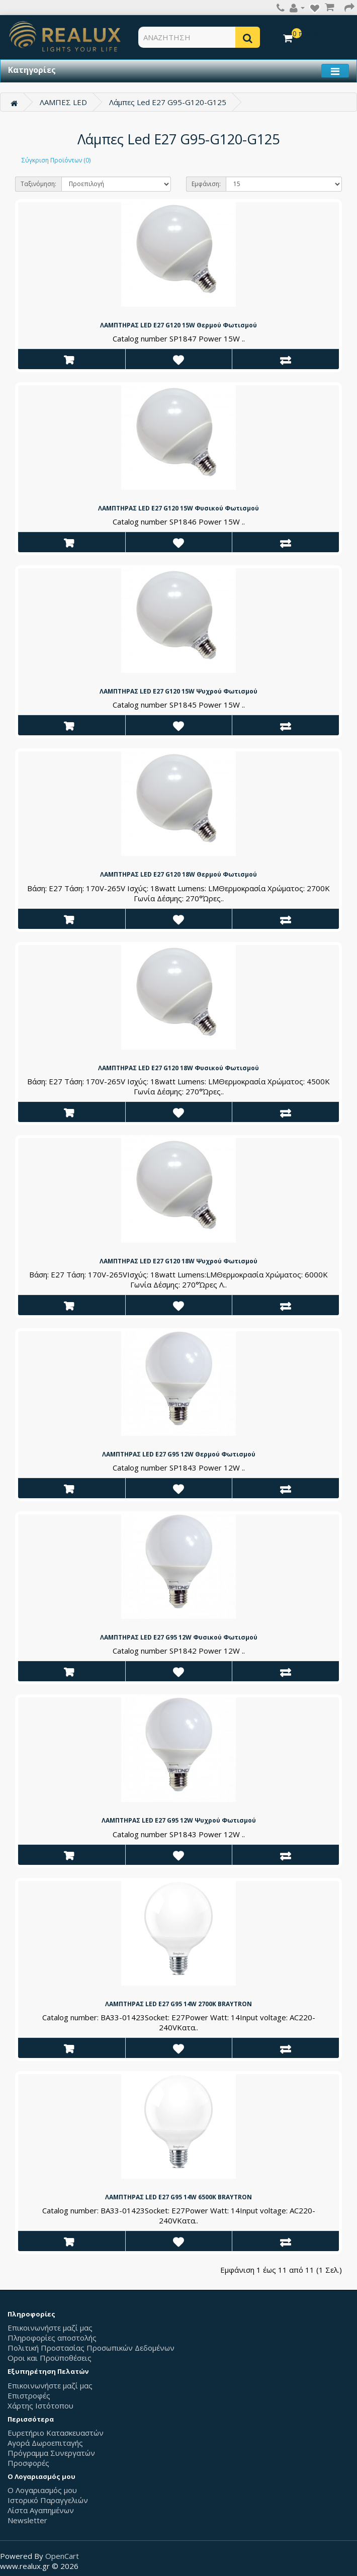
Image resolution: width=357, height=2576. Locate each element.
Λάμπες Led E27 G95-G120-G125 (167, 102)
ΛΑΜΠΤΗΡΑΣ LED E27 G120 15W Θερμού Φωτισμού (178, 325)
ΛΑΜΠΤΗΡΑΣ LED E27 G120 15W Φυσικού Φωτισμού (178, 508)
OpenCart (62, 2556)
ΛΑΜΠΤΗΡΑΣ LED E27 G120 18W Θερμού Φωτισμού (178, 874)
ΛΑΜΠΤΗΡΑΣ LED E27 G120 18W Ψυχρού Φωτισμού (178, 1261)
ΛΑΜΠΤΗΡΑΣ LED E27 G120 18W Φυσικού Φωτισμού (178, 1068)
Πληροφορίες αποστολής (52, 2338)
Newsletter (27, 2520)
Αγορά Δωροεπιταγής (45, 2443)
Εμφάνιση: (206, 184)
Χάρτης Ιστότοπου (40, 2405)
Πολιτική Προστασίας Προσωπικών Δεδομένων (91, 2348)
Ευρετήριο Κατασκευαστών (56, 2433)
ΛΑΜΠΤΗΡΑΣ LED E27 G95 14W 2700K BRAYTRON (178, 2004)
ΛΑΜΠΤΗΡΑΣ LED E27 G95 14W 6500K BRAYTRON (178, 2197)
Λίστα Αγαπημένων (41, 2510)
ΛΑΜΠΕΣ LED (63, 102)
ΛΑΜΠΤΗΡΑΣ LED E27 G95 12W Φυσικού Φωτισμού (178, 1637)
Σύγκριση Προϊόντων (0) (56, 160)
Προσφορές (28, 2463)
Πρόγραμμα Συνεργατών (51, 2453)
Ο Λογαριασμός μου (42, 2490)
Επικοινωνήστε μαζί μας (50, 2328)
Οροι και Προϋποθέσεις (50, 2358)
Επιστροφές (29, 2395)
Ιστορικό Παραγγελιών (48, 2500)
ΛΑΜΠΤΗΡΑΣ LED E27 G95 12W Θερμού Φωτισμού (178, 1454)
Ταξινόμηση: (38, 184)
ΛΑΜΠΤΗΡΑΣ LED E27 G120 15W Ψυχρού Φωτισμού (178, 691)
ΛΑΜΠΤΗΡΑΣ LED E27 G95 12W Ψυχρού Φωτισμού (179, 1820)
